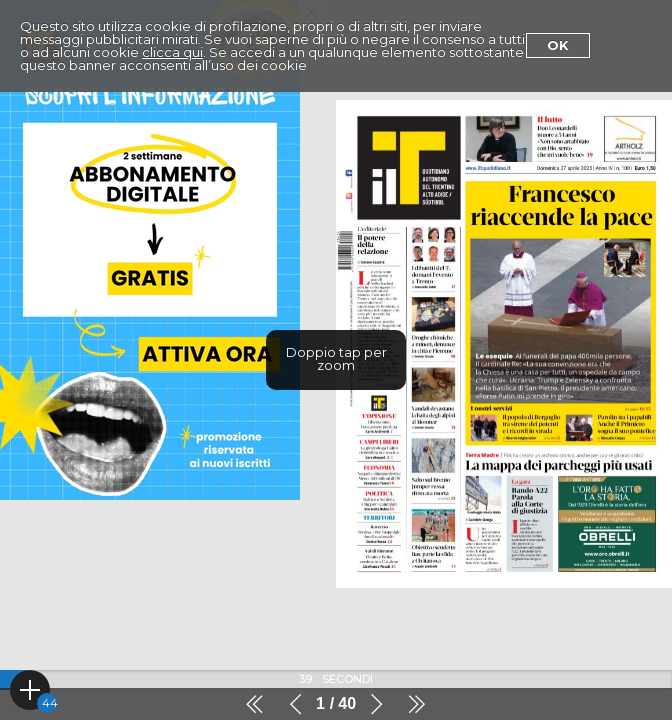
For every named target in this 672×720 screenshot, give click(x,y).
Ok (558, 45)
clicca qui (172, 52)
